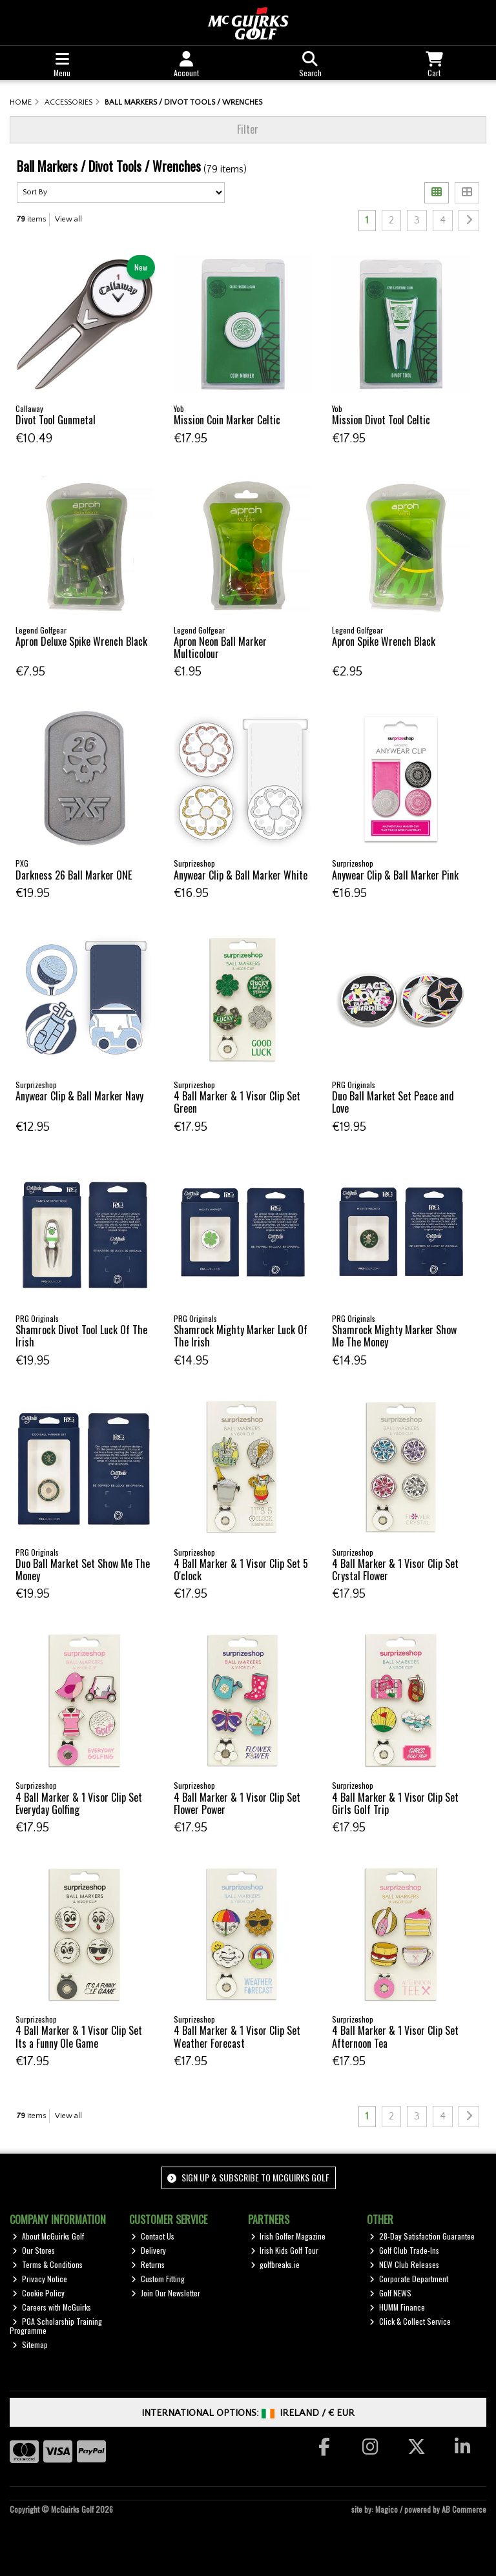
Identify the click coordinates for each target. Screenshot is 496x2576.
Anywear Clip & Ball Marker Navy (79, 1096)
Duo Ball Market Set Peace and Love (393, 1102)
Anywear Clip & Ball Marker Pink (395, 875)
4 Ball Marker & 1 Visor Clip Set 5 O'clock (241, 1569)
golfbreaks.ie (275, 2264)
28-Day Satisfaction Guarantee (422, 2236)
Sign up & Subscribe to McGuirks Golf (248, 2177)
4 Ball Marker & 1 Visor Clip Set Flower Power (237, 1803)
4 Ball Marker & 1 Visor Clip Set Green (237, 1102)
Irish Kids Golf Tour (285, 2250)
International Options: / (248, 2412)
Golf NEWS (390, 2292)
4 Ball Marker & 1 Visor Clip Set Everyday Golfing (79, 1803)
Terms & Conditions (47, 2264)
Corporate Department (408, 2278)
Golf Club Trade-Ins (404, 2250)
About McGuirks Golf (48, 2236)
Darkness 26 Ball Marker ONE (74, 875)
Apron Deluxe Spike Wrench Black (81, 641)
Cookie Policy (38, 2292)
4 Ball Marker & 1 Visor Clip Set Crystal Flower (395, 1569)
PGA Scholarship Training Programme (56, 2326)
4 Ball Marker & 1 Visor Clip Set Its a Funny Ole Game (79, 2036)
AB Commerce (464, 2509)
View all (68, 219)
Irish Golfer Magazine (288, 2236)
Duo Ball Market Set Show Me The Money (83, 1569)
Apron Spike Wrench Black (383, 641)
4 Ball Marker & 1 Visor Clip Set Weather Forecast (237, 2036)
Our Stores (33, 2250)
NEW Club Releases (404, 2264)
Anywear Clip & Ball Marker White (240, 875)
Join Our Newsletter (165, 2292)
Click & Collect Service (410, 2321)
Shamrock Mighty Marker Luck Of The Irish (240, 1336)
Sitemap (30, 2344)
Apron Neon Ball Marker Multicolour (220, 647)
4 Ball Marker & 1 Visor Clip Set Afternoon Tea (395, 2036)
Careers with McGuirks (51, 2307)
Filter (247, 129)
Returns (148, 2264)
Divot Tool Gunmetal (56, 420)
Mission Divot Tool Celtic (381, 420)
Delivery (148, 2250)
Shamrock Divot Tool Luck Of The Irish (81, 1336)
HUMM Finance (397, 2307)
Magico (386, 2509)
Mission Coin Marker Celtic (227, 420)
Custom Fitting (158, 2278)
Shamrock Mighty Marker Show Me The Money (394, 1336)
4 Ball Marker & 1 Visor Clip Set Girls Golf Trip (395, 1803)
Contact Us (152, 2236)
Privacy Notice (39, 2278)
